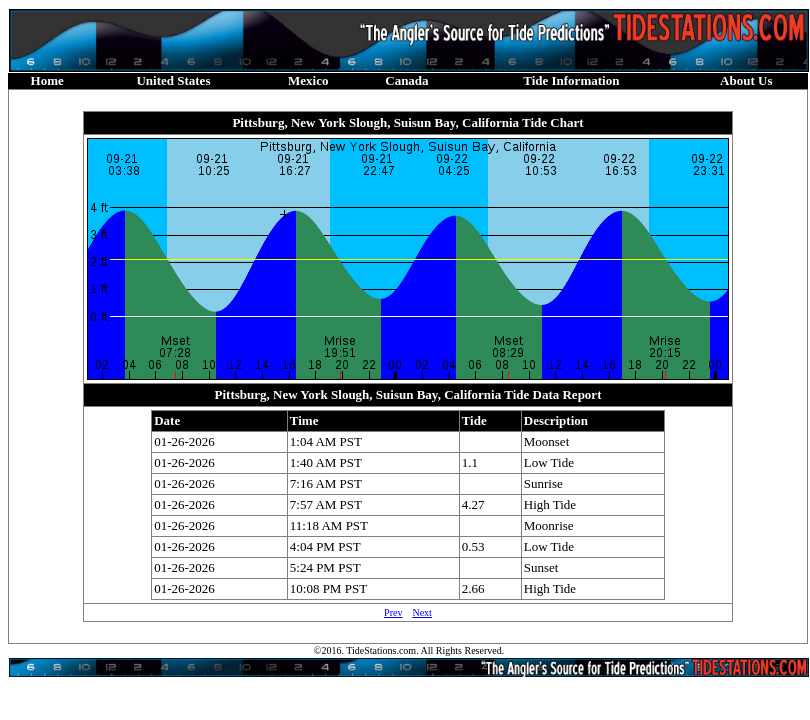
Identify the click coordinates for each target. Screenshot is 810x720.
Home (47, 80)
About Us (746, 80)
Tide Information (571, 80)
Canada (406, 80)
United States (173, 80)
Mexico (308, 80)
